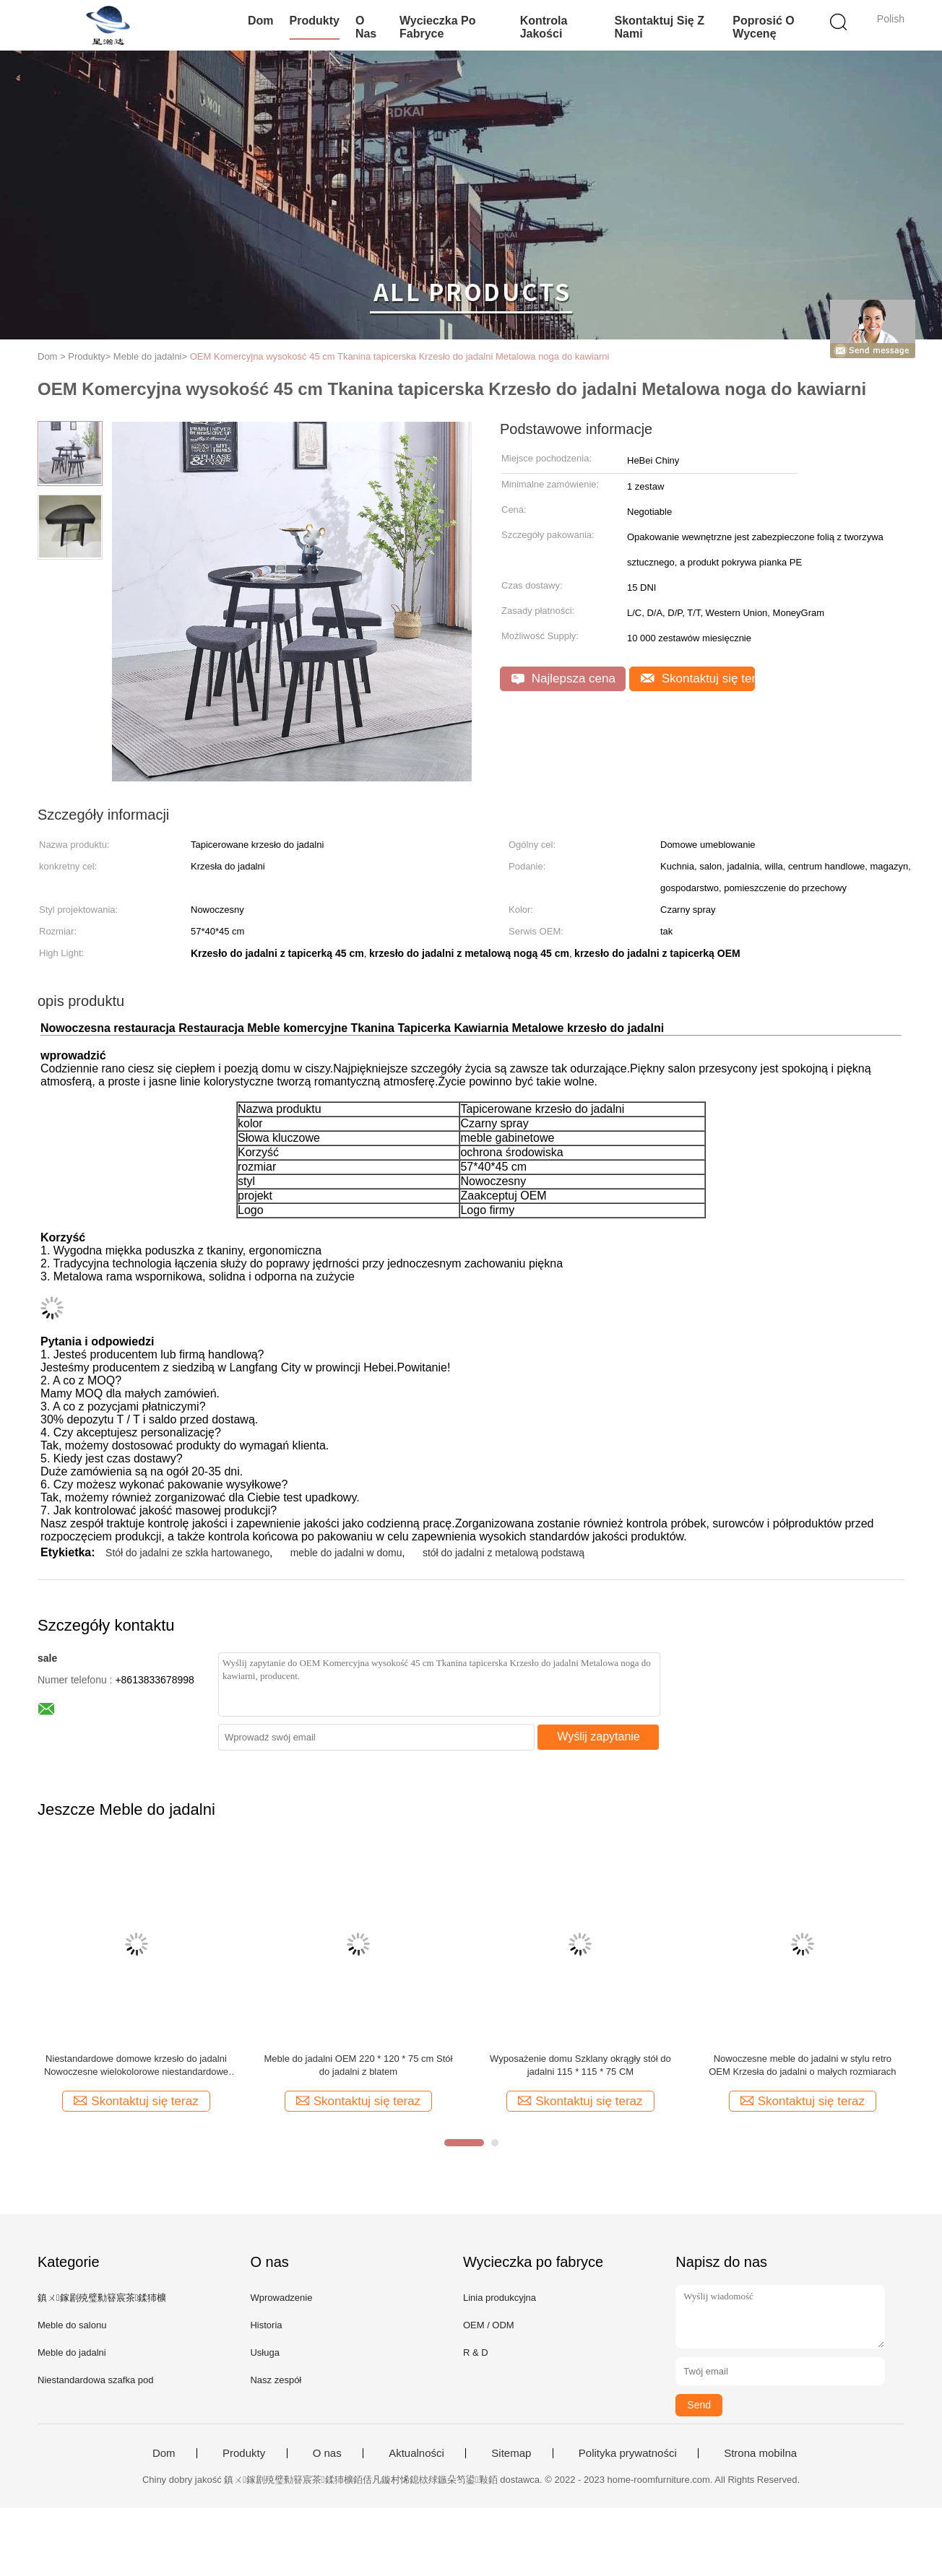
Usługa (264, 2352)
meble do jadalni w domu (346, 1552)
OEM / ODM (488, 2325)
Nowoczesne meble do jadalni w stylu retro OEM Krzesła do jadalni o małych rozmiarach (802, 2065)
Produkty (315, 20)
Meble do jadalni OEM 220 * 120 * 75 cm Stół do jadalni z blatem (358, 2065)
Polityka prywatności (628, 2453)
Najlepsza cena (563, 678)
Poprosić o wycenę (763, 27)
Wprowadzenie (281, 2297)
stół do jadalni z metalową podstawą (503, 1552)
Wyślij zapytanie (598, 1736)
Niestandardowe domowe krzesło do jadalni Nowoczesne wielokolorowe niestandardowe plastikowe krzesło (136, 2065)
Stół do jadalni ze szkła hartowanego (187, 1552)
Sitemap (511, 2453)
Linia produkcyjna (499, 2297)
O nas (365, 27)
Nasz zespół (275, 2380)
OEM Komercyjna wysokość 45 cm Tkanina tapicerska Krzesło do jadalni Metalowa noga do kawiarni (400, 356)
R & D (475, 2352)
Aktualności (416, 2453)
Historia (266, 2325)
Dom (261, 20)
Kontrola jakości (544, 27)
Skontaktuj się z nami (659, 27)
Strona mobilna (760, 2453)
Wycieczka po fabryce (437, 27)
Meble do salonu (72, 2325)
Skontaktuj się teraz (698, 678)
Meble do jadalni (72, 2352)
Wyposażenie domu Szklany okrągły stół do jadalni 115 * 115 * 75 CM (580, 2065)
